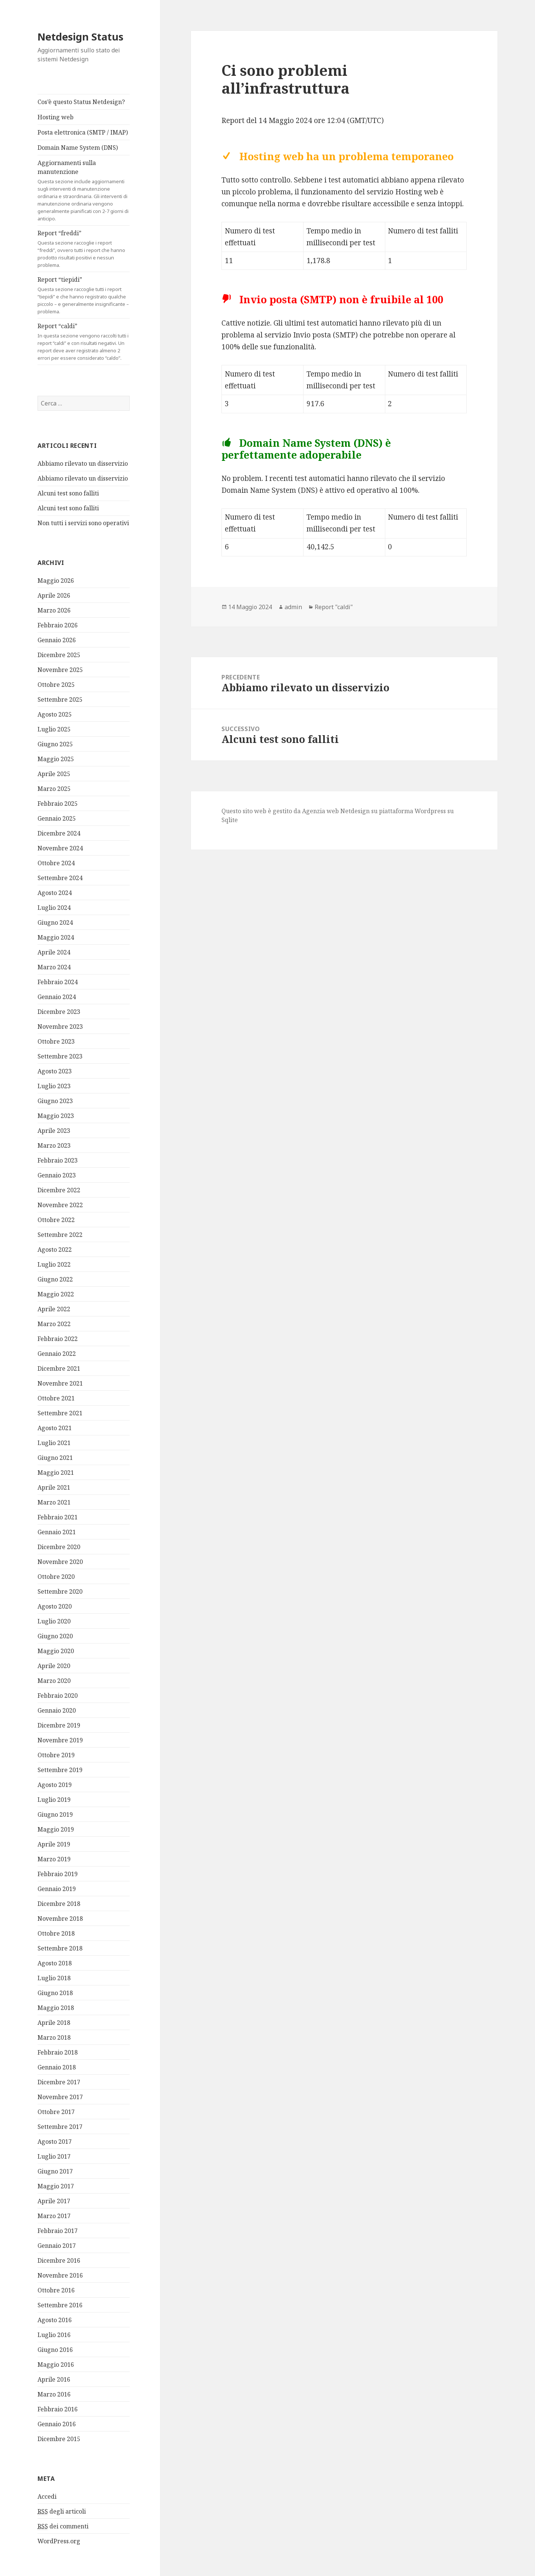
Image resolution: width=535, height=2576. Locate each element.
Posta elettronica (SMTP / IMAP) (83, 132)
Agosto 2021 (55, 1428)
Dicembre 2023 (59, 1012)
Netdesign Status (80, 36)
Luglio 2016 (54, 2335)
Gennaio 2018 (57, 2067)
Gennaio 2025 (57, 818)
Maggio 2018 (56, 2008)
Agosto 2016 (55, 2320)
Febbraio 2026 (58, 625)
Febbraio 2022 (58, 1339)
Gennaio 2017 (57, 2246)
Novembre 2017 (60, 2097)
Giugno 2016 (55, 2350)
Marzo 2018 (54, 2037)
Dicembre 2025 (59, 655)
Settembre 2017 (60, 2127)
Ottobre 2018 (56, 1933)
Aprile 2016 (54, 2379)
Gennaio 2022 (57, 1354)
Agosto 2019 (55, 1785)
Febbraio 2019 (58, 1874)
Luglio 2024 (54, 908)
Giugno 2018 (55, 1993)
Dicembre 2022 (59, 1190)
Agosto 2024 (55, 893)
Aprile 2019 (54, 1844)
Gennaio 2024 (57, 997)
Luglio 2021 (54, 1443)
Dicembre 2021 (59, 1368)
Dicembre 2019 (59, 1725)
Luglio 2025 (54, 729)
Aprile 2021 (54, 1487)
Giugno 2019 (55, 1814)
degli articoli (62, 2511)
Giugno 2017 (55, 2171)
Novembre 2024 (60, 848)
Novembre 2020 (60, 1562)
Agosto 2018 (55, 1963)
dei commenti (63, 2526)
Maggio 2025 (56, 759)
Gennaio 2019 (57, 1889)
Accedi (47, 2496)
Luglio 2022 (54, 1264)
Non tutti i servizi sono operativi (83, 523)
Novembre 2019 (60, 1740)
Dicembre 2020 (59, 1547)
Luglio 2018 (54, 1978)
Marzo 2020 (54, 1681)
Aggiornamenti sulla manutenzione (84, 190)
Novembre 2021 (60, 1383)
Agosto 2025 (55, 714)
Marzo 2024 (54, 967)
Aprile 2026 (54, 595)
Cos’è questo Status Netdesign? (81, 102)
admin (293, 607)
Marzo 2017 (54, 2216)
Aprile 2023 (54, 1131)
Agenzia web (320, 811)
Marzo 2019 (54, 1859)
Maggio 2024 (56, 937)
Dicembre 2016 (59, 2260)
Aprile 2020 (54, 1666)
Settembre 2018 (60, 1948)
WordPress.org (59, 2541)
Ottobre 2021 (56, 1398)
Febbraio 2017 (58, 2231)
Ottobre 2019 (56, 1755)
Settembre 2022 (60, 1235)
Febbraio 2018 (58, 2052)
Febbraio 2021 (58, 1517)
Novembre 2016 (60, 2275)
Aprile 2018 (54, 2023)
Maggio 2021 (56, 1472)
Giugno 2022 (55, 1279)
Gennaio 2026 (57, 640)
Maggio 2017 (56, 2186)
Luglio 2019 (54, 1800)
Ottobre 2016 (56, 2290)
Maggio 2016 (56, 2364)
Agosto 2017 (55, 2141)
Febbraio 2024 (58, 982)
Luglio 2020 (54, 1621)
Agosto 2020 (55, 1606)
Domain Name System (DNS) (78, 147)
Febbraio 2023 (58, 1160)
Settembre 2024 (60, 878)
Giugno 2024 (55, 922)
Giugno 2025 (55, 744)
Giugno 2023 (55, 1101)
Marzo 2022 (54, 1324)
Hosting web (56, 117)
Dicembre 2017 (59, 2082)
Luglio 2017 (54, 2156)
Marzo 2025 (54, 789)
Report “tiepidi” (84, 295)
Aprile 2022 (54, 1309)
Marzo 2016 (54, 2394)
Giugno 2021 (55, 1458)
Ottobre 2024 (56, 863)
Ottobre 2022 (56, 1220)
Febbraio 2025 (58, 803)
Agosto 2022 (55, 1249)
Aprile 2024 (54, 952)
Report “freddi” (84, 249)
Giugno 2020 (55, 1636)
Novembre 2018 (60, 1918)
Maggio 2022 (56, 1294)
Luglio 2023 (54, 1086)
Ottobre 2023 (56, 1041)
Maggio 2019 (56, 1829)
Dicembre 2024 (59, 833)
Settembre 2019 (60, 1770)
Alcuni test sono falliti (68, 493)
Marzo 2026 (54, 610)
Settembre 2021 (60, 1413)
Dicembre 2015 (59, 2439)
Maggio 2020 (56, 1651)
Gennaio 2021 (57, 1532)
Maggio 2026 (56, 580)
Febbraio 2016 (58, 2409)
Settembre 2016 (60, 2305)
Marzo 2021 (54, 1502)
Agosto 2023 (55, 1071)
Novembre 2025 (60, 670)
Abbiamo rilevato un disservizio (83, 463)
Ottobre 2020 (56, 1577)
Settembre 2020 (60, 1591)
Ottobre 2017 (56, 2112)
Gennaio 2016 (57, 2424)
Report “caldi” (84, 342)
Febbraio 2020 (58, 1695)
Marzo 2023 (54, 1145)
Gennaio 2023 (57, 1175)
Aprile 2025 (54, 774)
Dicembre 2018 (59, 1904)
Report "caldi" (334, 607)
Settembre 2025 (60, 699)
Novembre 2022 (60, 1205)
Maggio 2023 (56, 1116)
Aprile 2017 (54, 2201)
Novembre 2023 (60, 1026)
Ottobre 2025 (56, 685)
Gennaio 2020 (57, 1710)
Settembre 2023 (60, 1056)
